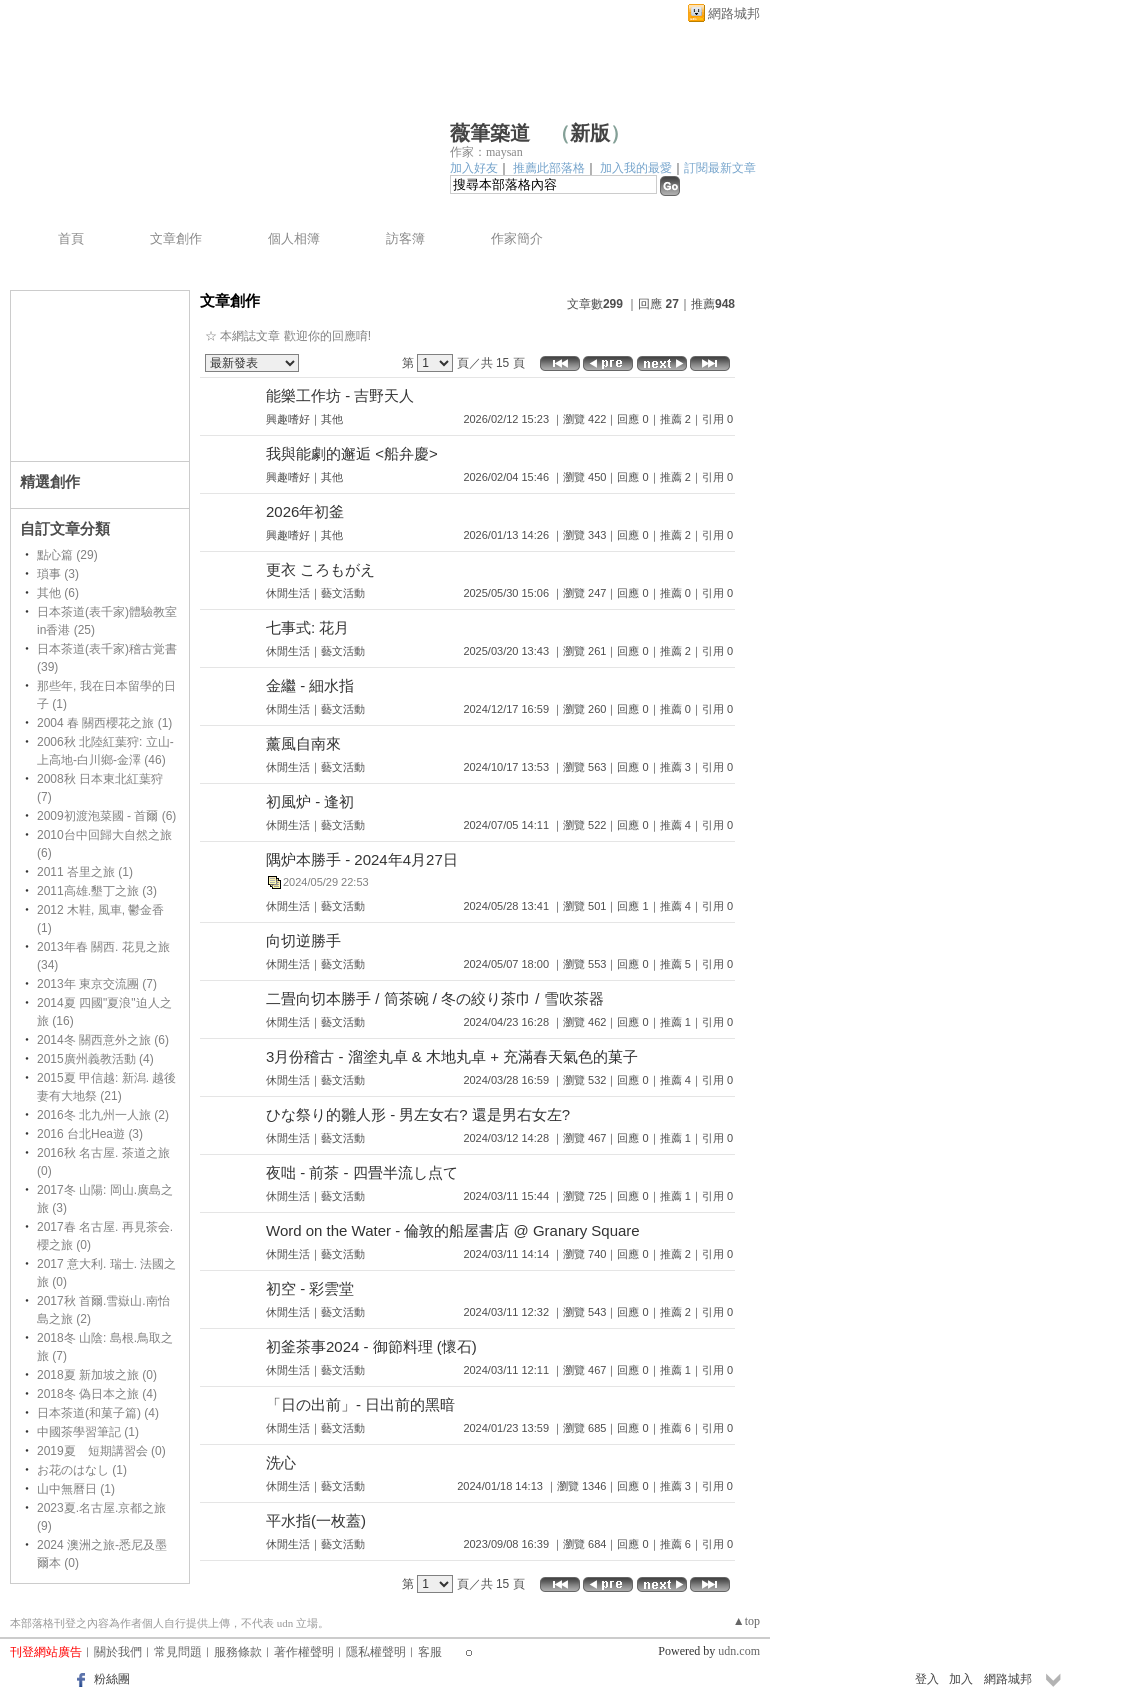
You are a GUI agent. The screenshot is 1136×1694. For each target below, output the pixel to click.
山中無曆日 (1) (76, 1489)
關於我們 (118, 1652)
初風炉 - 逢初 (310, 801)
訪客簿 (405, 238)
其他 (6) (58, 593)
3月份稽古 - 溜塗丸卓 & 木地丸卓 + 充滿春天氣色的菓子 (452, 1056)
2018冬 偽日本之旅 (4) (97, 1394)
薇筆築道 (490, 133)
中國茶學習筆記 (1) (88, 1432)
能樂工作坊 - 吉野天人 (340, 395)
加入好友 (474, 168)
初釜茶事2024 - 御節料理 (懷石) (371, 1346)
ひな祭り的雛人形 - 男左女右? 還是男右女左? (418, 1114)
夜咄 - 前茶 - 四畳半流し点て (362, 1172)
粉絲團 (112, 1679)
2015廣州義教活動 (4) (95, 1059)
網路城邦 (734, 13)
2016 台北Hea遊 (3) (90, 1134)
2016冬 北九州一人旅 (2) (103, 1115)
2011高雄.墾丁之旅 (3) (97, 891)
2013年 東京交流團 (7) (97, 984)
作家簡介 (517, 238)
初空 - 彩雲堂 (310, 1288)
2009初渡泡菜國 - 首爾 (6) (106, 816)
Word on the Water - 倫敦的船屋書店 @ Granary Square (453, 1230)
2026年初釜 (305, 511)
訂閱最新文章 (720, 168)
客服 (430, 1652)
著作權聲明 (304, 1652)
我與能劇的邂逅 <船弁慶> (352, 453)
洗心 (281, 1462)
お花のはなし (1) (82, 1470)
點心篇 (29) (67, 555)
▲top (746, 1621)
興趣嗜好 (288, 419)
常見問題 (178, 1652)
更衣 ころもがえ (320, 569)
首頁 (71, 238)
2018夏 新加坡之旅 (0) (97, 1375)
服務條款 (238, 1652)
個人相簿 (294, 238)
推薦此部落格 (549, 168)
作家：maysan (486, 152)
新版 (590, 133)
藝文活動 (343, 593)
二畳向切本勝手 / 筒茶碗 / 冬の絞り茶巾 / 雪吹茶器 (435, 998)
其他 (332, 419)
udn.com (739, 1651)
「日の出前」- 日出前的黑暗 (360, 1404)
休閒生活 (288, 593)
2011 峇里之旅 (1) (85, 872)
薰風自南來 (303, 743)
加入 (961, 1679)
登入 (927, 1679)
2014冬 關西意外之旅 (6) (103, 1040)
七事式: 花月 (307, 627)
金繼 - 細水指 (310, 685)
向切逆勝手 (303, 940)
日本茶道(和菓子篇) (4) (98, 1413)
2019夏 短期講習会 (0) (101, 1451)
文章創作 (176, 238)
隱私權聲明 (376, 1652)
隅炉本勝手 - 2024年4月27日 (362, 859)
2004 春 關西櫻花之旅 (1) (104, 723)
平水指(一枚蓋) (316, 1520)
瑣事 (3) (58, 574)
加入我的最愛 (636, 168)
